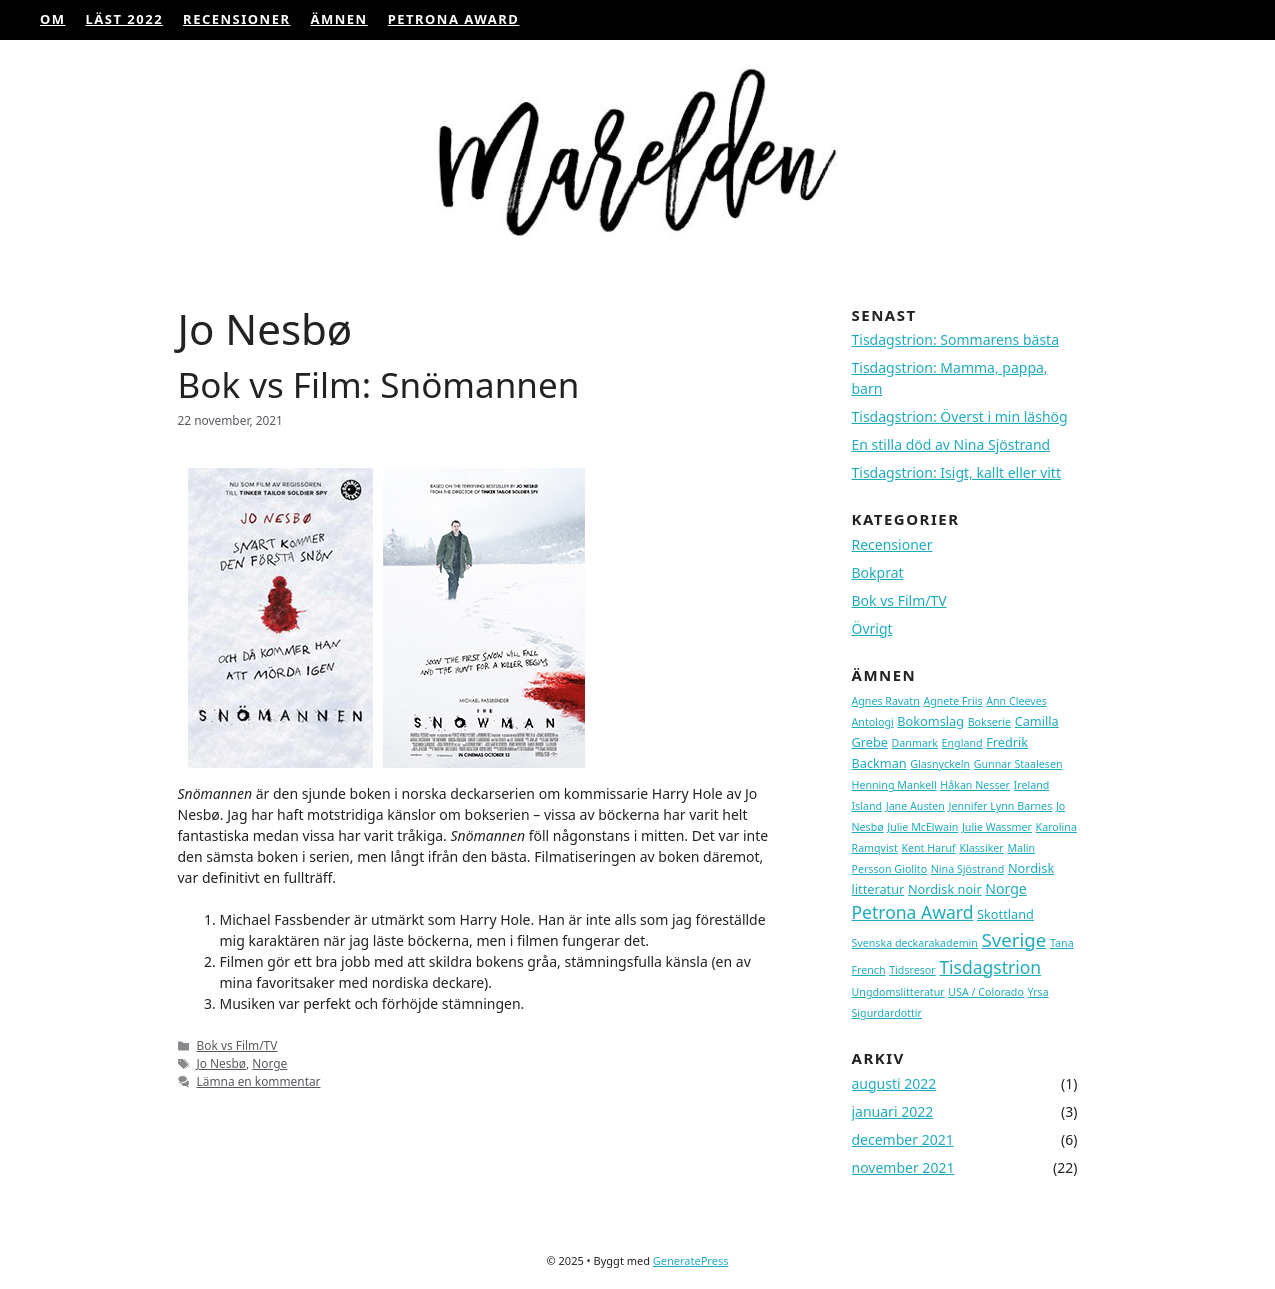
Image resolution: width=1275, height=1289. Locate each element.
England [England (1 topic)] (962, 743)
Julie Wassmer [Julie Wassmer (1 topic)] (997, 827)
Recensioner (236, 19)
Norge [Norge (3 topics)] (1006, 888)
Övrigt (872, 628)
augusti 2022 (894, 1083)
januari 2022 (893, 1111)
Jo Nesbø (221, 1063)
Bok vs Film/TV (237, 1045)
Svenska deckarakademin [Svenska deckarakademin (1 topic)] (915, 943)
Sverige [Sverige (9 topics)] (1014, 939)
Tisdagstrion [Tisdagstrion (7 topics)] (990, 967)
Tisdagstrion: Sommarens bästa (956, 339)
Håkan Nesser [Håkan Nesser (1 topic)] (975, 785)
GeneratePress (691, 1260)
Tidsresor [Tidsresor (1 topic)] (912, 970)
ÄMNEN (339, 19)
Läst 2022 (125, 19)
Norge (269, 1063)
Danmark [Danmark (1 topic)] (915, 743)
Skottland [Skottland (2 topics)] (1005, 914)
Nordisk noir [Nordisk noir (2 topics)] (945, 889)
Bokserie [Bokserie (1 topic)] (989, 722)
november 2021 (903, 1167)
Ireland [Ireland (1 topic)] (1032, 785)
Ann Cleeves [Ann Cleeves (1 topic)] (1016, 701)
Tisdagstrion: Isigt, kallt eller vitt (956, 472)
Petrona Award (454, 19)
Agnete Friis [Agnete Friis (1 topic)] (952, 701)
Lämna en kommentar (259, 1081)
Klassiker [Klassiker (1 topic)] (981, 848)
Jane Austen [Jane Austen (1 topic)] (915, 806)
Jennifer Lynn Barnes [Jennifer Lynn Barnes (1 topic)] (1001, 806)
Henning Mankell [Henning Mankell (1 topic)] (894, 785)
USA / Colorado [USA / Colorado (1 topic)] (986, 992)
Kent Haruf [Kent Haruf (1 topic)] (928, 848)
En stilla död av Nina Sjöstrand (951, 444)
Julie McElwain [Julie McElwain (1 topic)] (922, 827)
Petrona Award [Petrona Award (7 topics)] (913, 912)
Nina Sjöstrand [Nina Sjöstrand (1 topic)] (968, 869)
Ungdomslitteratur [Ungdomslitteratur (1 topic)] (898, 992)
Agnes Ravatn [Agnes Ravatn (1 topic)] (886, 701)
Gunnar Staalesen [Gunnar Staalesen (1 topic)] (1018, 764)
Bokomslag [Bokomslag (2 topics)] (930, 721)
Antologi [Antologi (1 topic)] (873, 722)
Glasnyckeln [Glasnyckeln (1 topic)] (940, 764)
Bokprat (878, 572)
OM (53, 19)
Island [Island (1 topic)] (867, 806)
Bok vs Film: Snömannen (379, 384)
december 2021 (903, 1139)
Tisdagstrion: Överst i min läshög (960, 416)
